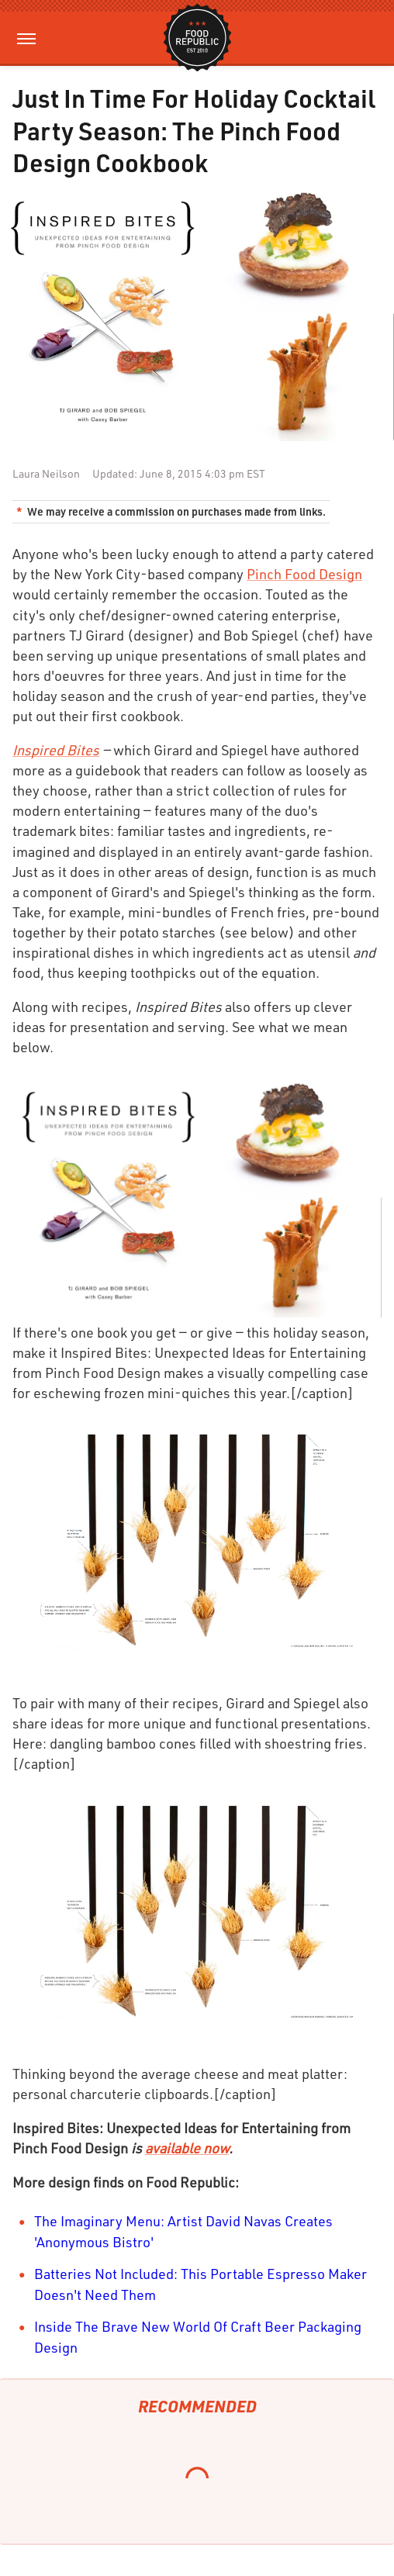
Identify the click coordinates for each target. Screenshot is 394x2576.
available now (187, 2147)
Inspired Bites (55, 749)
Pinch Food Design (304, 573)
